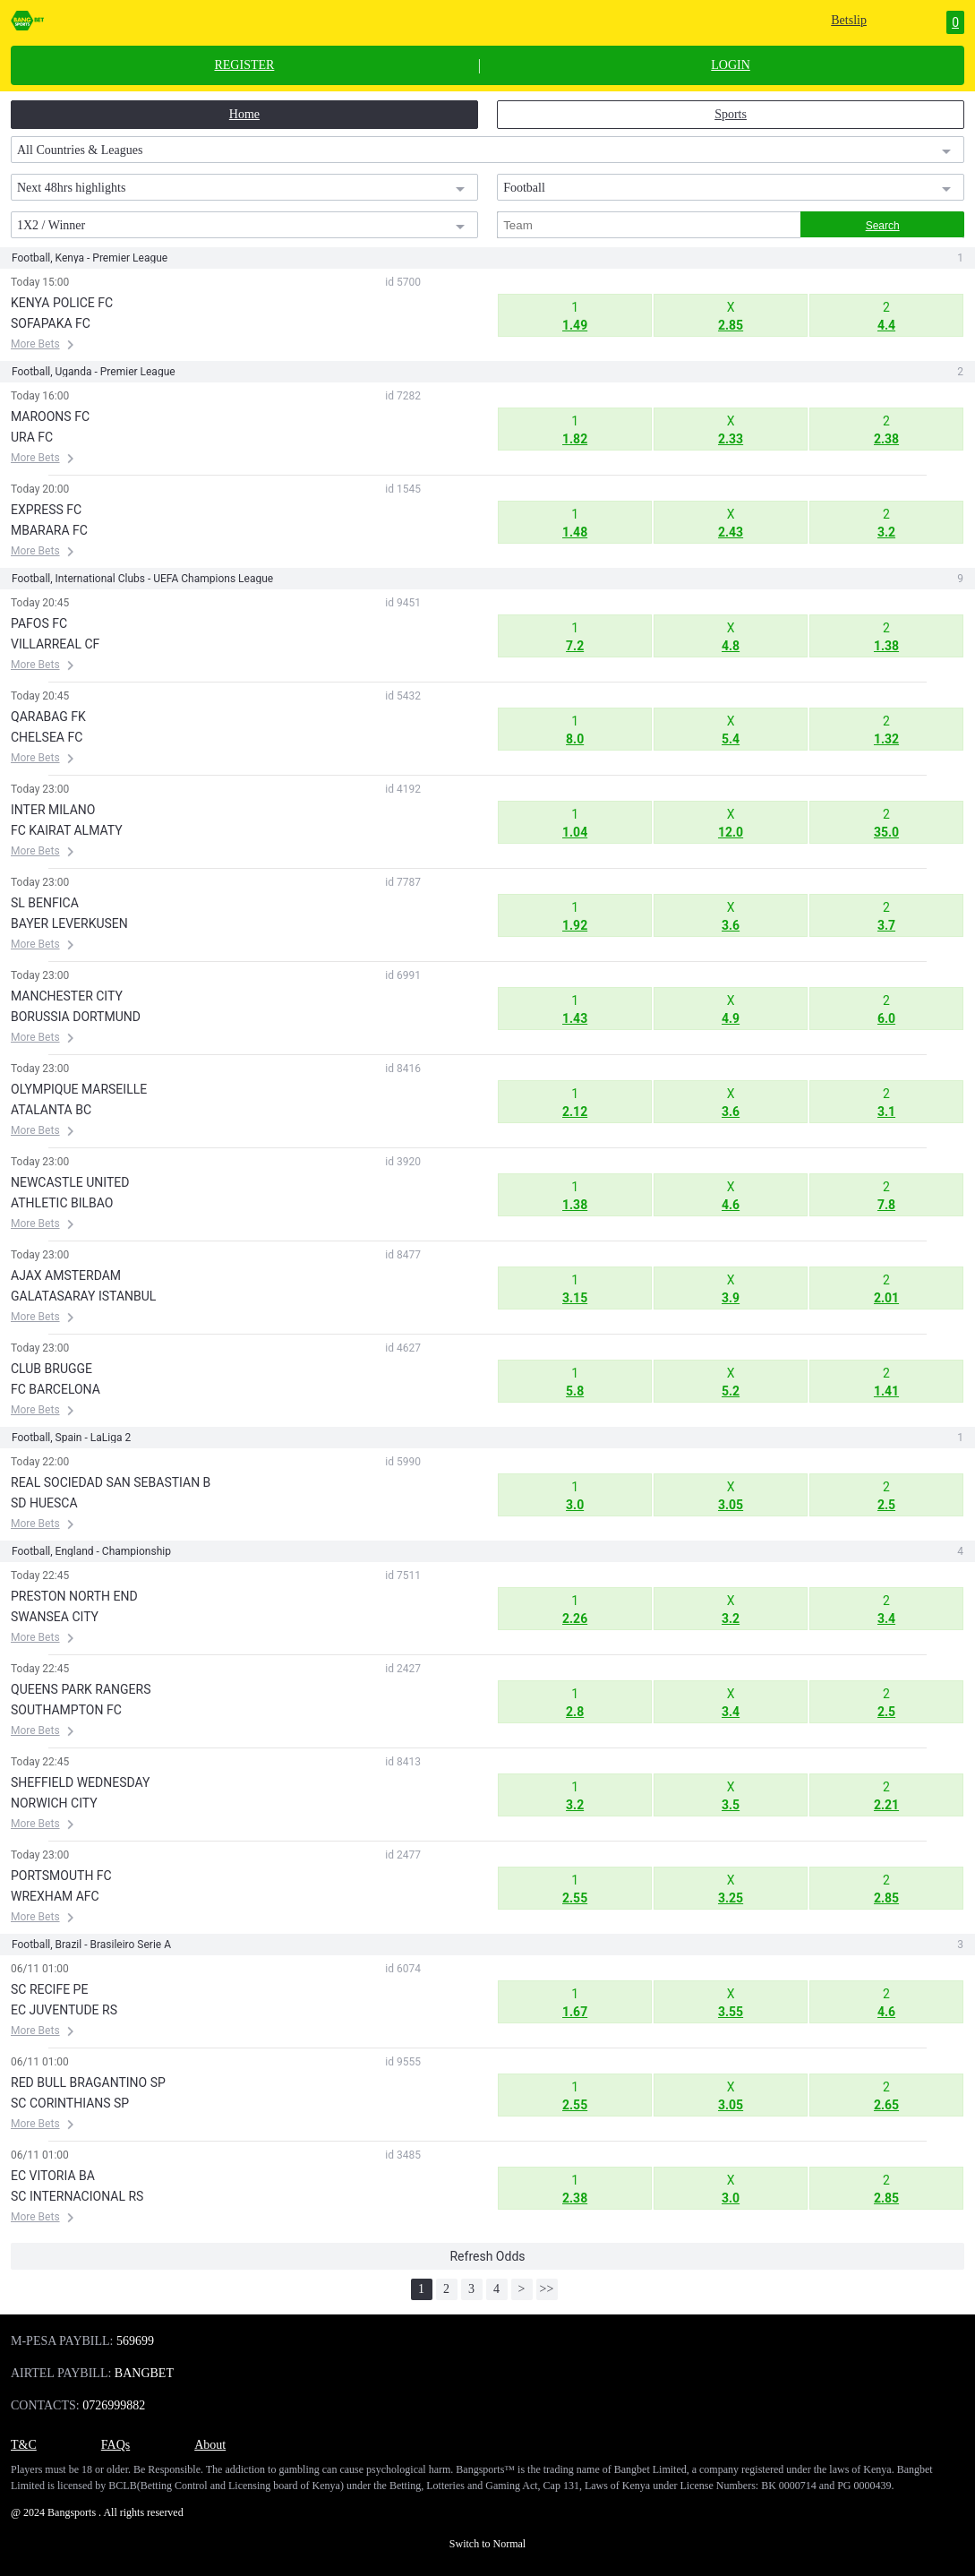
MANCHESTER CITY (67, 996)
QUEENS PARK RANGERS (80, 1689)
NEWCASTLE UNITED (70, 1182)
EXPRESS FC (46, 509)
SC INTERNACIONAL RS (77, 2196)
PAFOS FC (39, 623)
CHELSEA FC (46, 737)
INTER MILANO (53, 810)
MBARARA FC (49, 530)
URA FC (32, 437)
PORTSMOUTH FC (61, 1875)
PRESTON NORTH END (74, 1596)
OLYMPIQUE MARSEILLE (79, 1089)
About (210, 2444)
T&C (24, 2444)
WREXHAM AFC (55, 1896)
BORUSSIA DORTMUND (76, 1016)
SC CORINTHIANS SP (70, 2103)
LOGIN (730, 65)
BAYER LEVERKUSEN (69, 923)
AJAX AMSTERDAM (66, 1275)
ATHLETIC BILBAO (62, 1203)
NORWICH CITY (54, 1803)
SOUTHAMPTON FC (66, 1710)
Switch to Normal (487, 2543)
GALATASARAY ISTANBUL (83, 1296)
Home (244, 114)
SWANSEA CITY (54, 1617)
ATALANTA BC (51, 1110)
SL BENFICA (45, 903)
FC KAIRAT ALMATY (67, 830)
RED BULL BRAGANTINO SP (88, 2082)
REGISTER (244, 65)
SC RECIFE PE (49, 1989)
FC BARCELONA (55, 1389)
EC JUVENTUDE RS (64, 2010)
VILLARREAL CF (55, 644)
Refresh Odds (487, 2256)
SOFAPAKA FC (50, 323)
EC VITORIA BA (53, 2175)
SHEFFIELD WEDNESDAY (80, 1782)
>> (547, 2289)
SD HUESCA (44, 1503)
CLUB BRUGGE (51, 1368)
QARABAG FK (48, 716)
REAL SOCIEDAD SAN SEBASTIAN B (110, 1482)
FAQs (115, 2444)
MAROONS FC (50, 416)
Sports (730, 114)
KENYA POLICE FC (62, 303)
